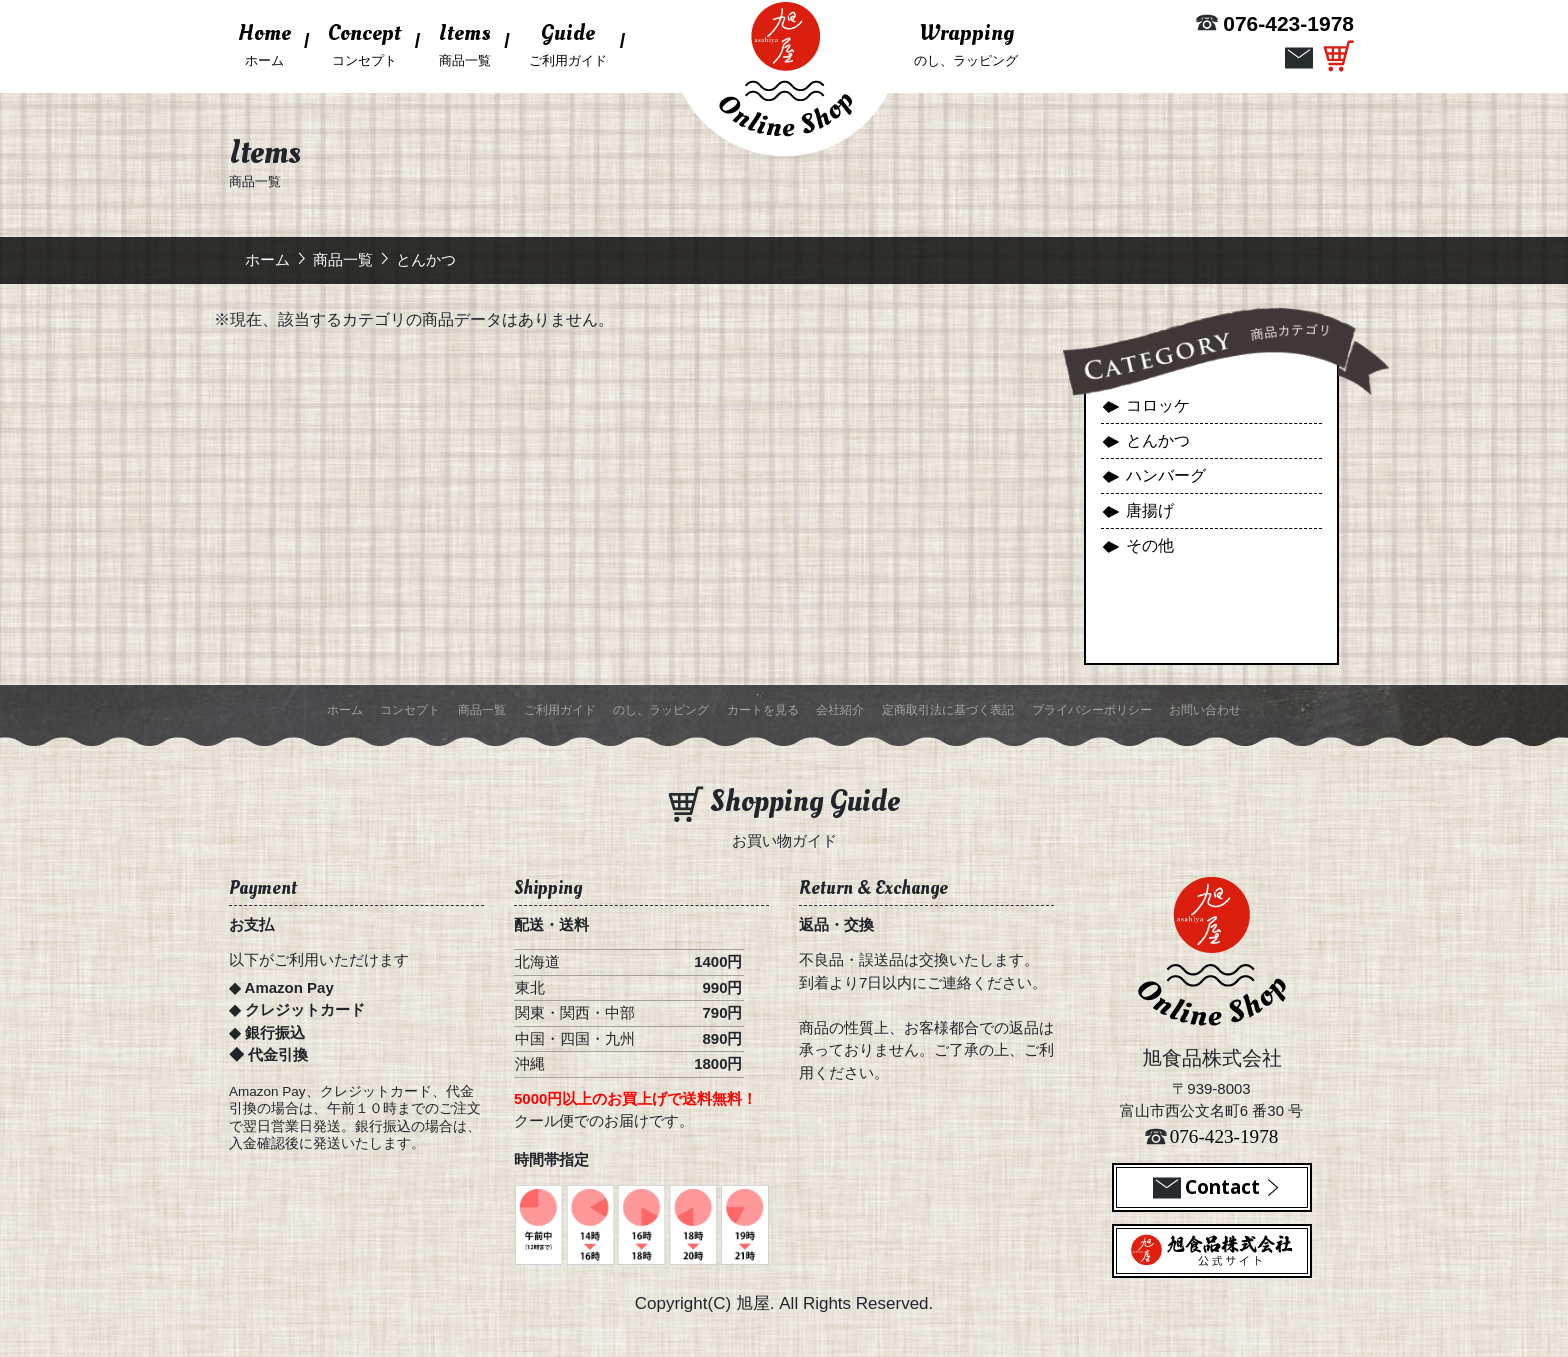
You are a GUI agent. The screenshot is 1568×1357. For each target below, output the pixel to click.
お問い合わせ (1205, 710)
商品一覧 (465, 42)
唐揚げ (1150, 510)
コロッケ (1158, 405)
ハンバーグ (1166, 475)
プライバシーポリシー (1092, 710)
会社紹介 (840, 710)
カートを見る (763, 710)
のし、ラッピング (966, 42)
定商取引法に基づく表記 (948, 710)
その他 (1150, 545)
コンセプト (364, 42)
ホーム (269, 48)
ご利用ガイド (568, 42)
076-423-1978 (1288, 23)
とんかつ (1158, 440)
